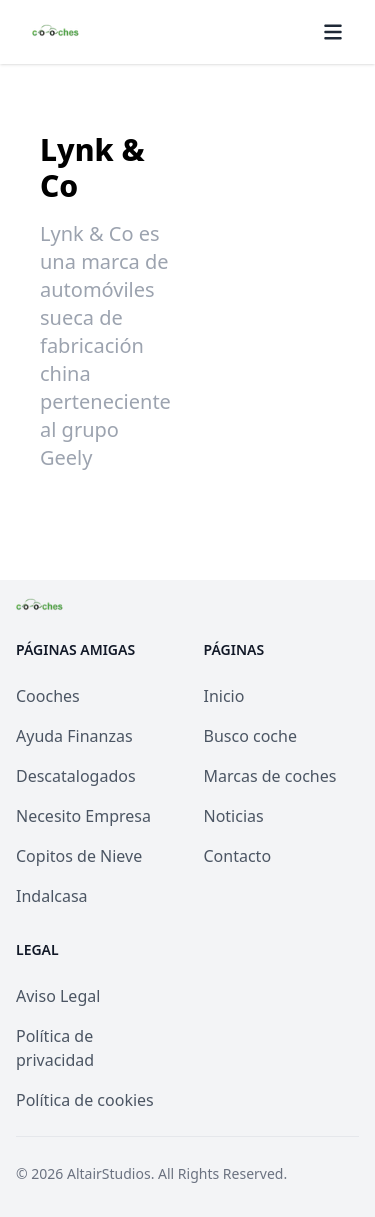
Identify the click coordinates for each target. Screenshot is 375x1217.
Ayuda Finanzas (74, 736)
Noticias (234, 816)
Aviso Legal (58, 996)
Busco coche (250, 736)
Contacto (238, 856)
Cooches (48, 696)
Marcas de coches (270, 776)
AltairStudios (109, 1173)
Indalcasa (52, 896)
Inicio (224, 696)
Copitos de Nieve (79, 856)
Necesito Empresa (83, 816)
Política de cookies (85, 1100)
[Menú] (333, 32)
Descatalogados (76, 776)
